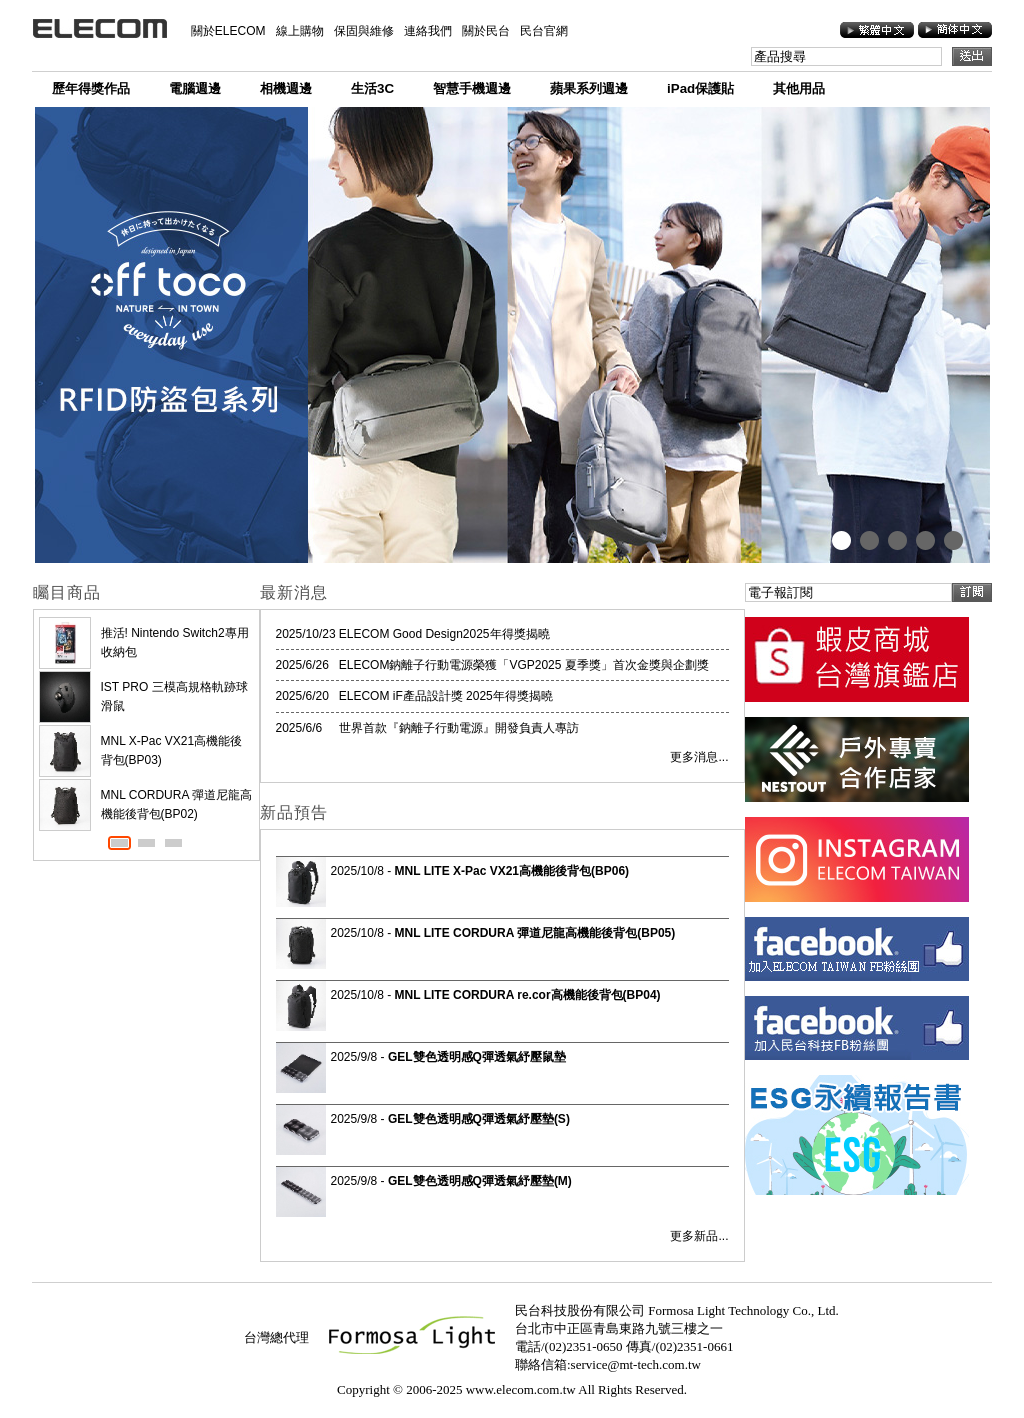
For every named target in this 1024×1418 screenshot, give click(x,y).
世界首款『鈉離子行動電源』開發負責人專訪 (459, 728)
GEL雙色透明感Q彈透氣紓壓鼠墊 (477, 1057)
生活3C (372, 88)
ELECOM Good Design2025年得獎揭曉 (444, 634)
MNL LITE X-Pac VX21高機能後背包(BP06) (512, 871)
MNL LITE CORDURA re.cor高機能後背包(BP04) (528, 995)
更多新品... (699, 1236)
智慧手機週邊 (472, 88)
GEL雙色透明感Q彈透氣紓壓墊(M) (480, 1181)
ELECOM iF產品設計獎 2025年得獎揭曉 (446, 696)
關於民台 (486, 31)
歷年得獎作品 (91, 88)
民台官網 (544, 31)
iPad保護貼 (700, 88)
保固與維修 (364, 31)
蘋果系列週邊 (589, 88)
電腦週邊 (195, 88)
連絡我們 (428, 31)
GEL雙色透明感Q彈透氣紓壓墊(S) (479, 1119)
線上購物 (300, 31)
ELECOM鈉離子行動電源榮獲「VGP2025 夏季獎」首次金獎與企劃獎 (524, 665)
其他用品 (799, 88)
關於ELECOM (228, 31)
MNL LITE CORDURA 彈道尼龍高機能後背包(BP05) (535, 933)
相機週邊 (286, 88)
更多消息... (699, 757)
